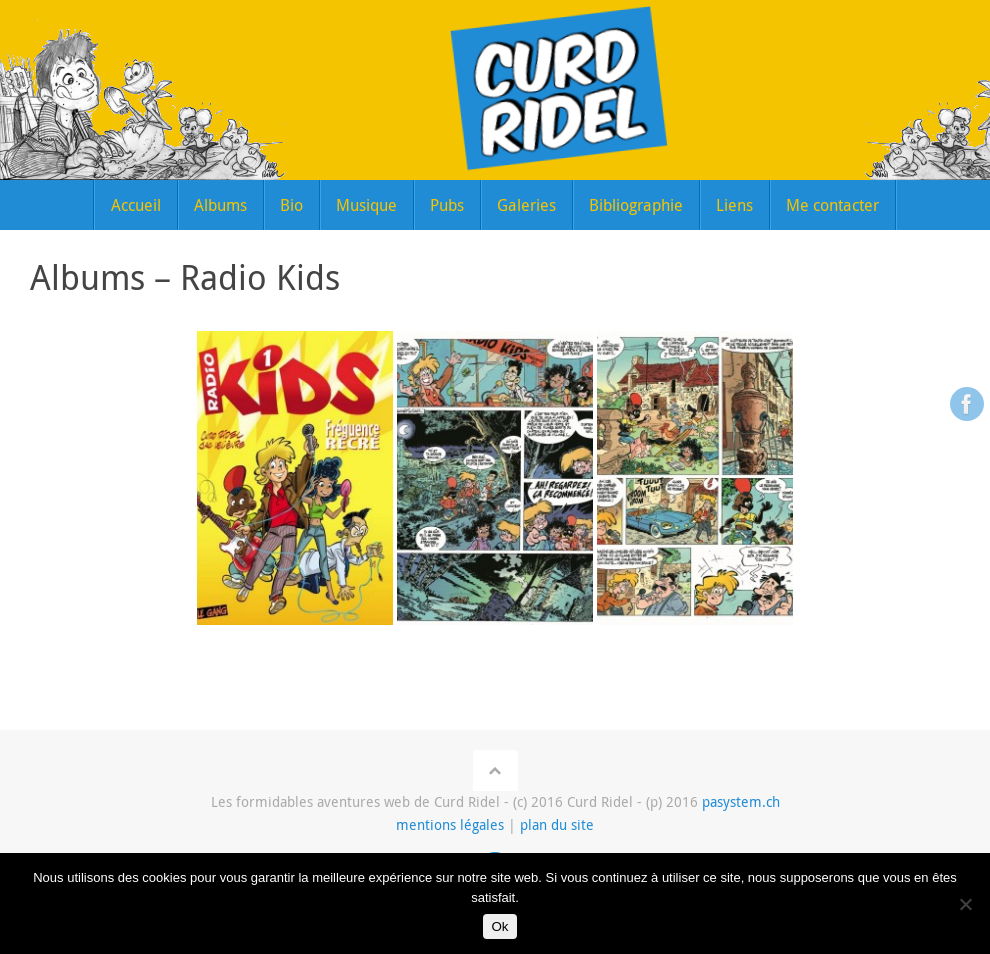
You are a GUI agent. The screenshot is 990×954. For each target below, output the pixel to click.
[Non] (965, 904)
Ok (499, 926)
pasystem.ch (741, 802)
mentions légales (450, 825)
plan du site (557, 825)
